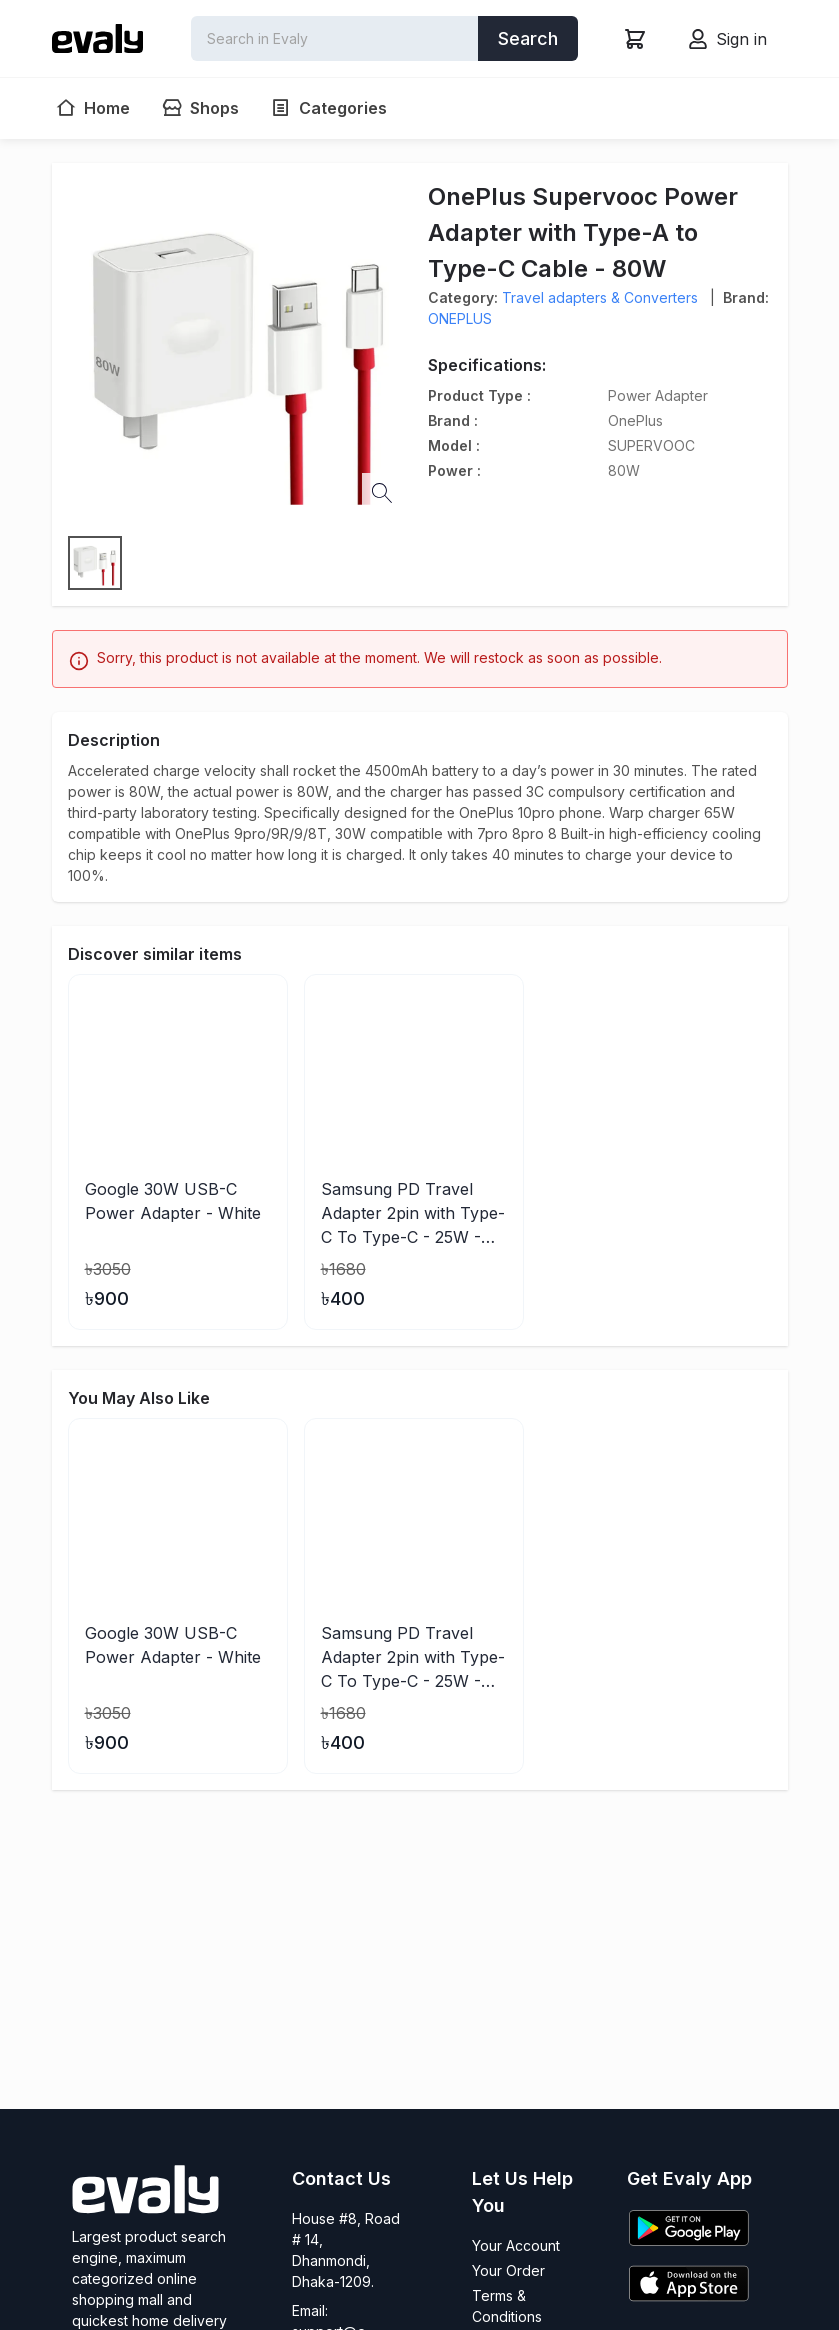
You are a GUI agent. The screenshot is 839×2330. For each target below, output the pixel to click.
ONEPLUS (460, 318)
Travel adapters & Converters (600, 297)
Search (528, 38)
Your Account (516, 2245)
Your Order (508, 2270)
